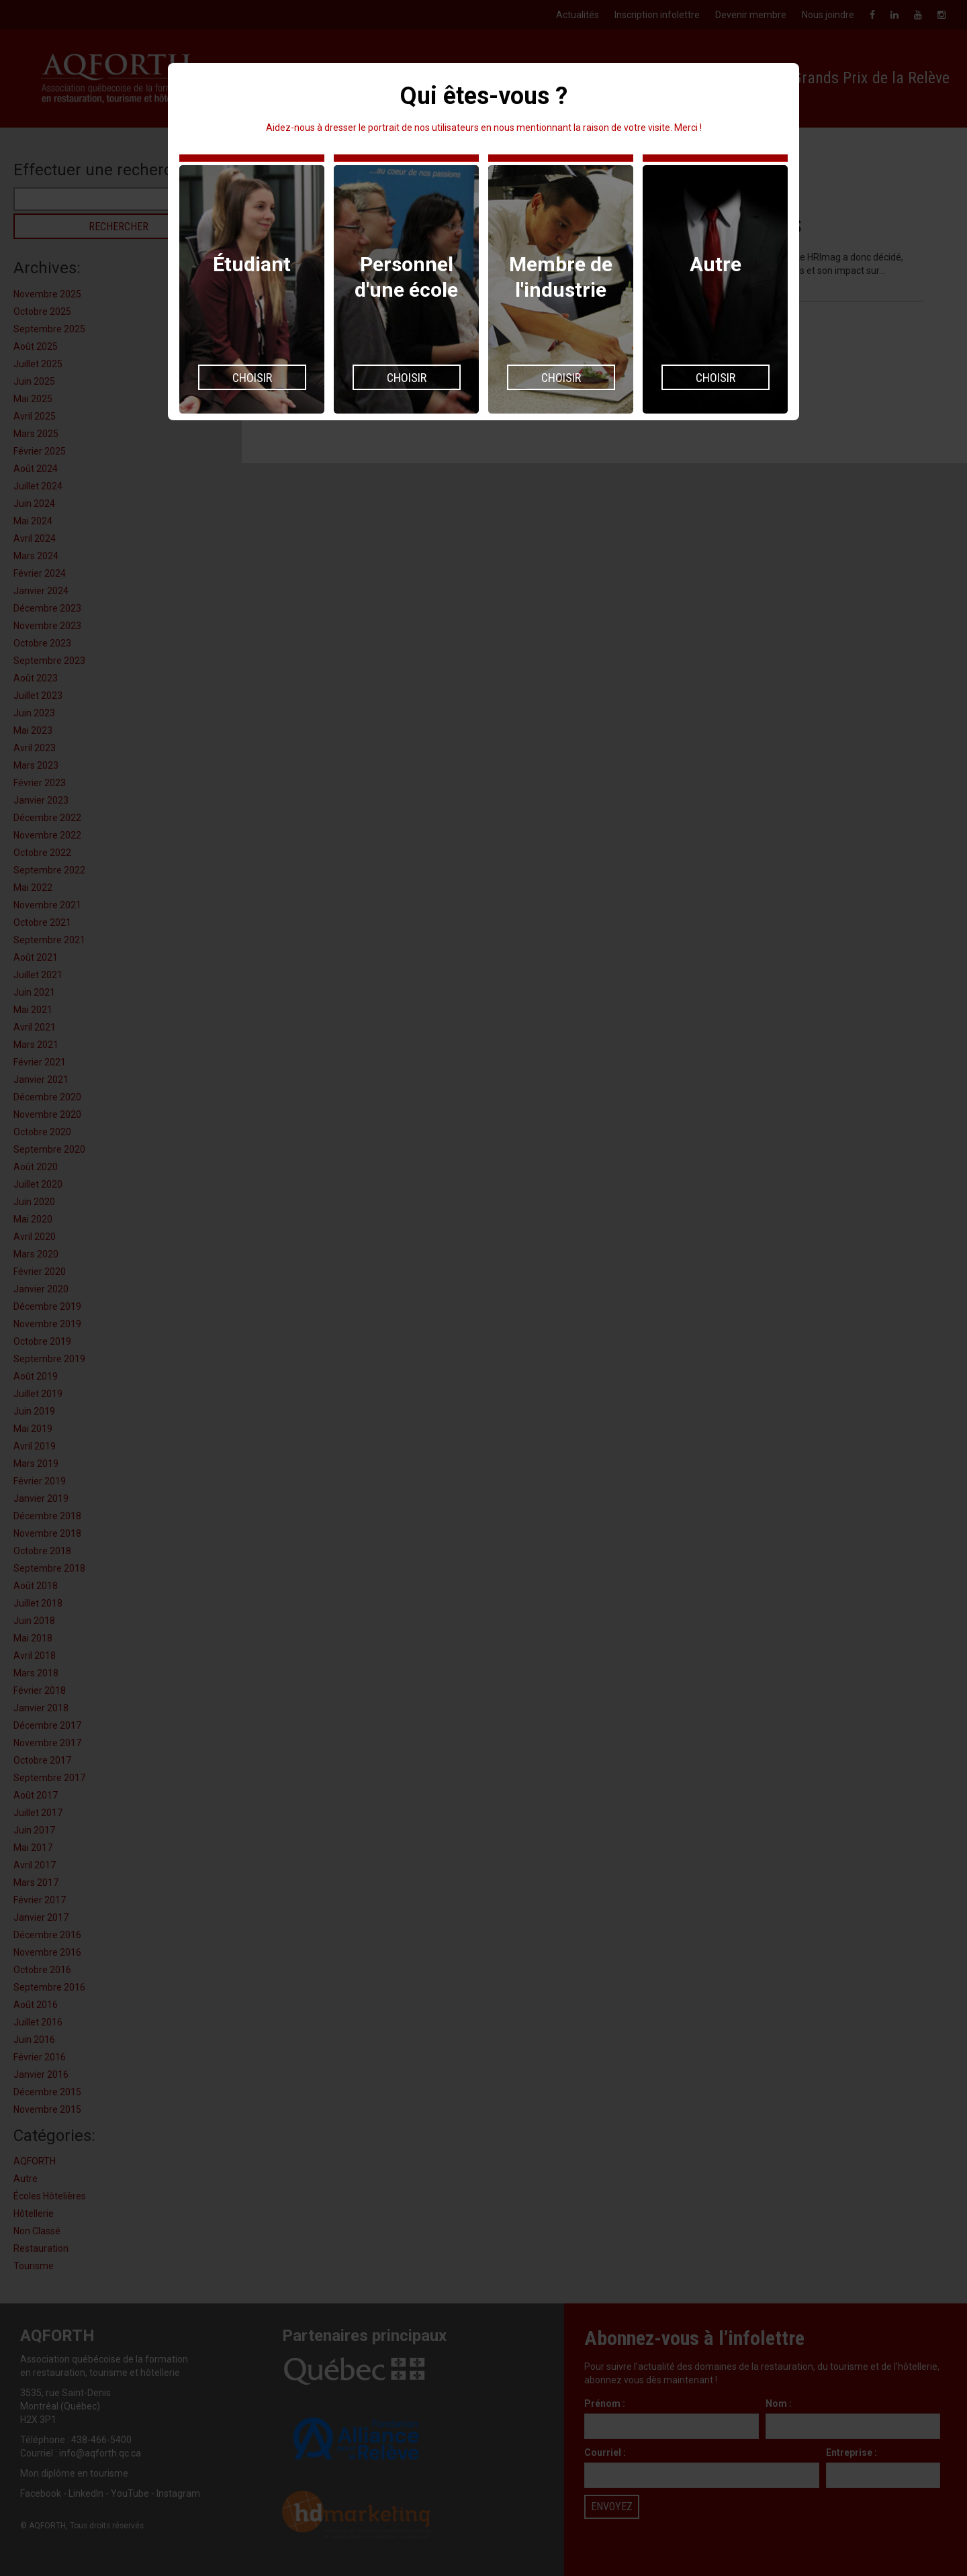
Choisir (252, 378)
